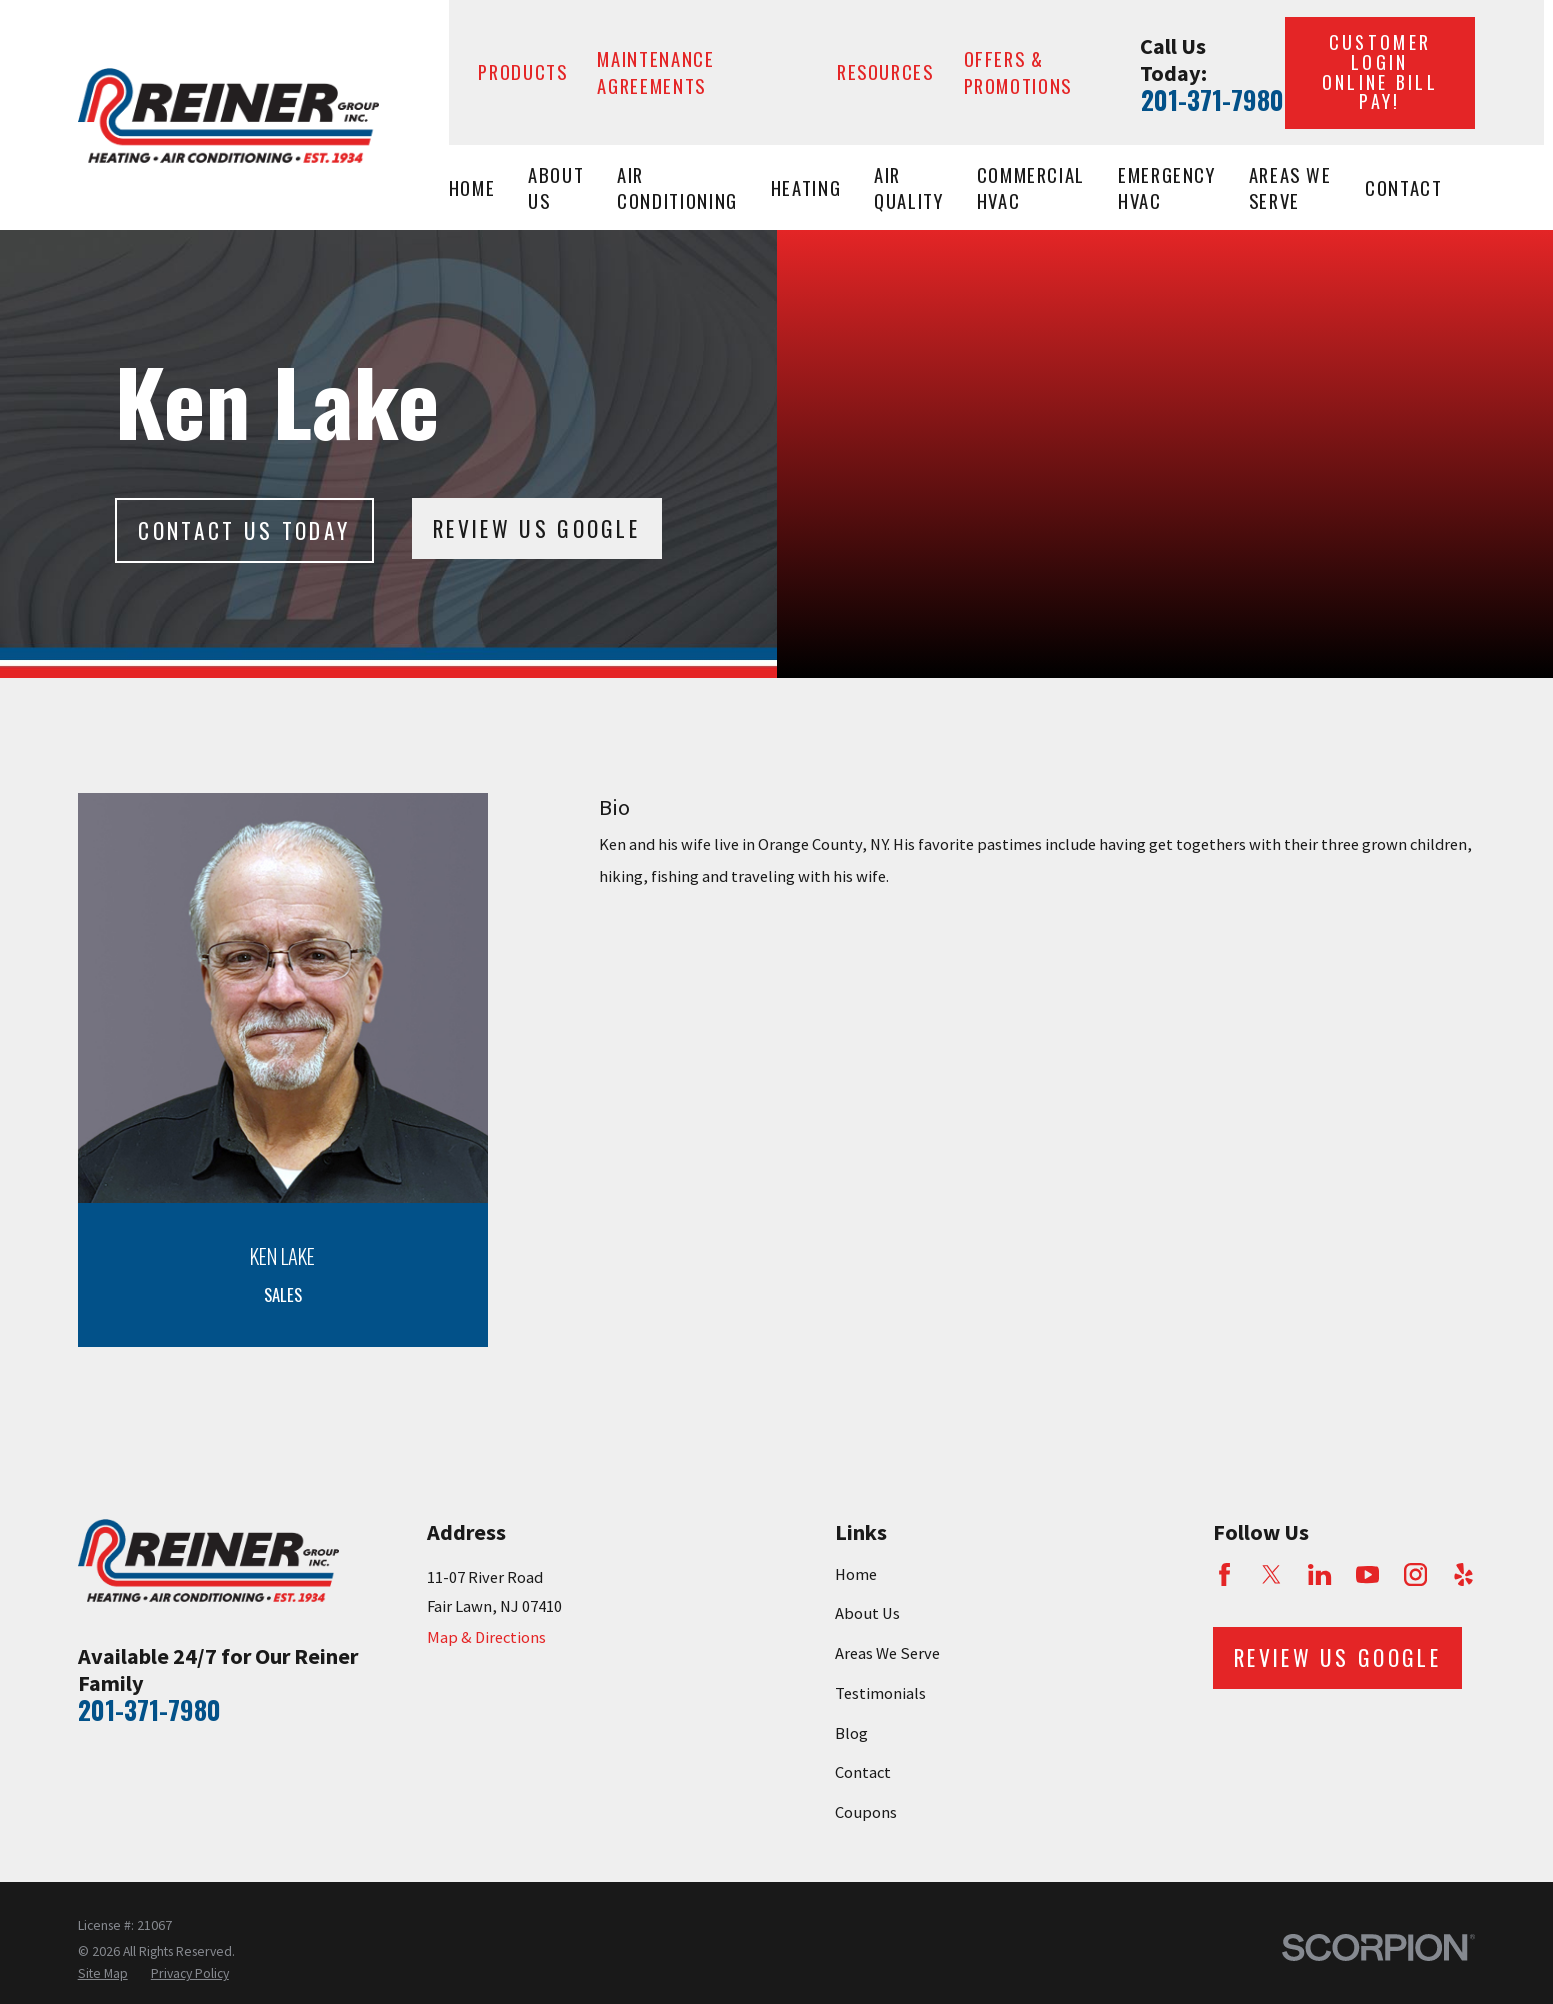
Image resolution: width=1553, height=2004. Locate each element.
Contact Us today (244, 530)
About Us (867, 1613)
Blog (851, 1733)
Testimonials (880, 1693)
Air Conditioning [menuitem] (677, 188)
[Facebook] (1224, 1574)
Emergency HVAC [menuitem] (1167, 188)
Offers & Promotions (1018, 72)
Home (856, 1574)
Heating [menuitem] (806, 187)
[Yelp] (1463, 1574)
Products (522, 71)
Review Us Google (536, 528)
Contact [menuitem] (1404, 187)
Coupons (866, 1812)
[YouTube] (1367, 1574)
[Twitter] (1271, 1574)
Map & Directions (486, 1637)
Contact (863, 1772)
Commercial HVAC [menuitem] (1031, 188)
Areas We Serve (887, 1653)
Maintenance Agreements (655, 72)
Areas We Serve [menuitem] (1290, 188)
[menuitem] (103, 1973)
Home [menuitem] (472, 187)
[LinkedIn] (1319, 1574)
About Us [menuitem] (556, 188)
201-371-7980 (1212, 100)
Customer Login (1380, 71)
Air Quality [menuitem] (909, 188)
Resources (885, 71)
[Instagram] (1415, 1574)
